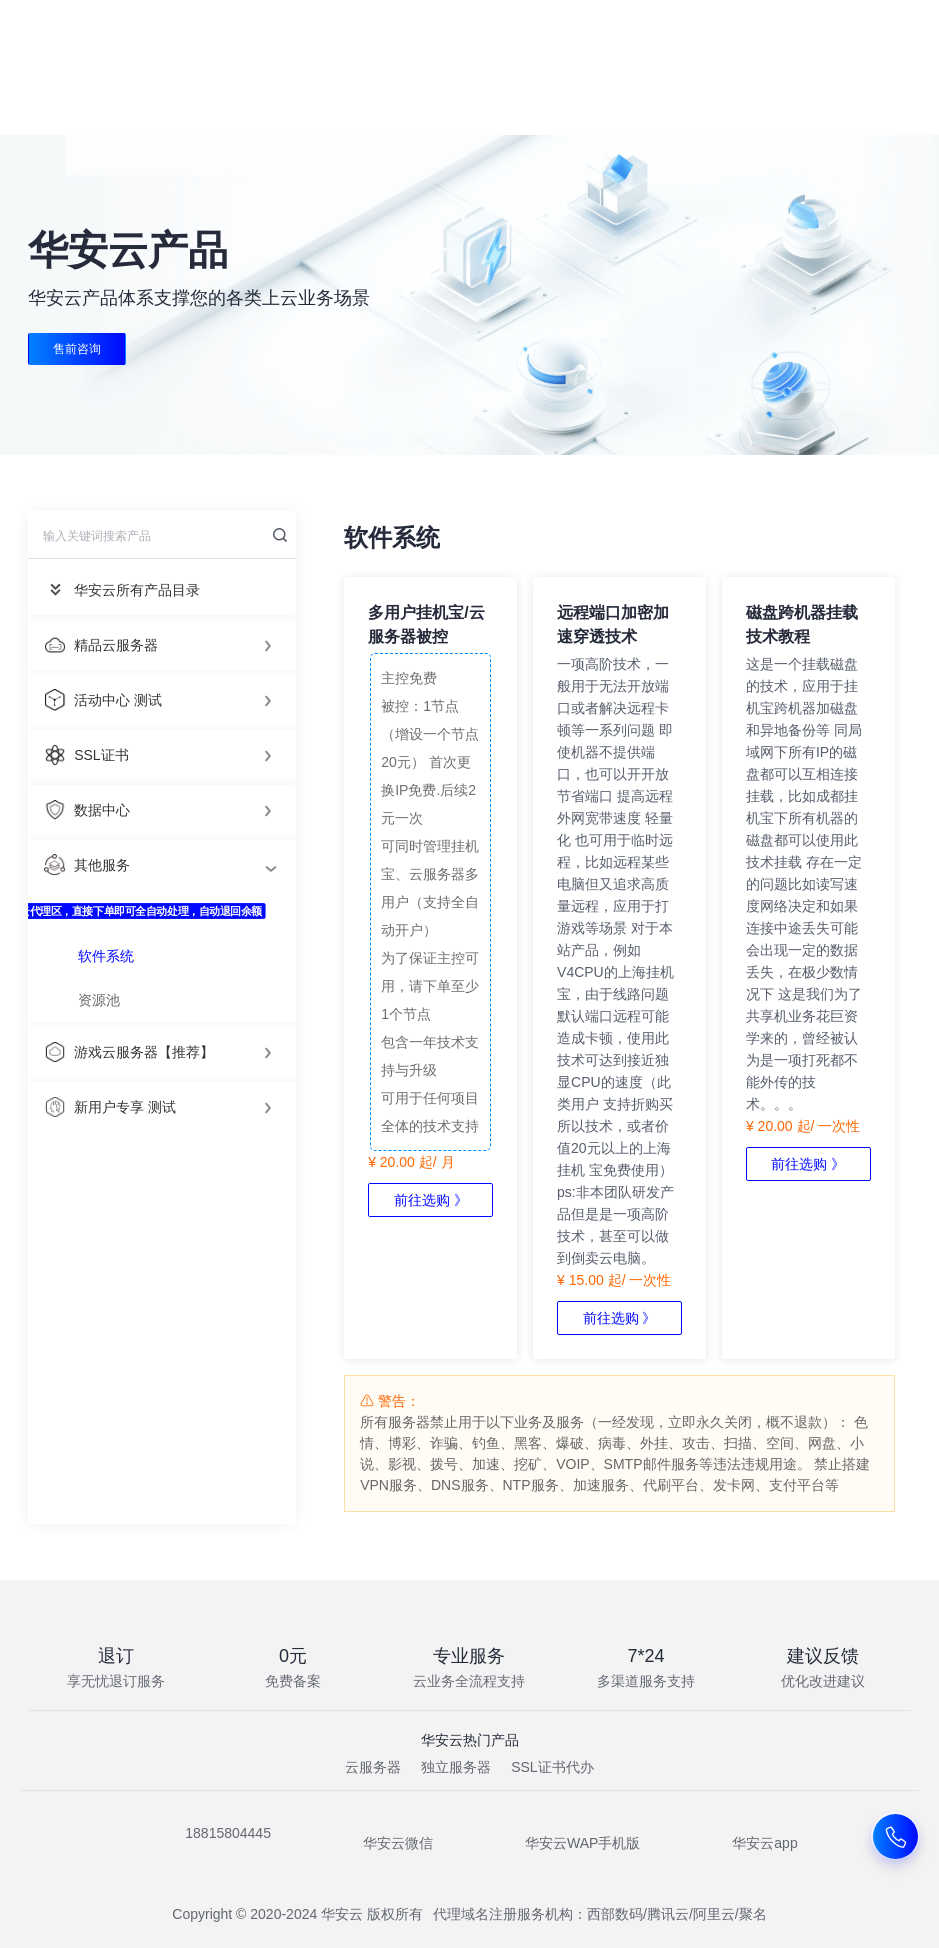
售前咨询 (77, 349)
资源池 (99, 1000)
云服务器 (373, 1767)
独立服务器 (456, 1767)
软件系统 (106, 956)
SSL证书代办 (552, 1767)
